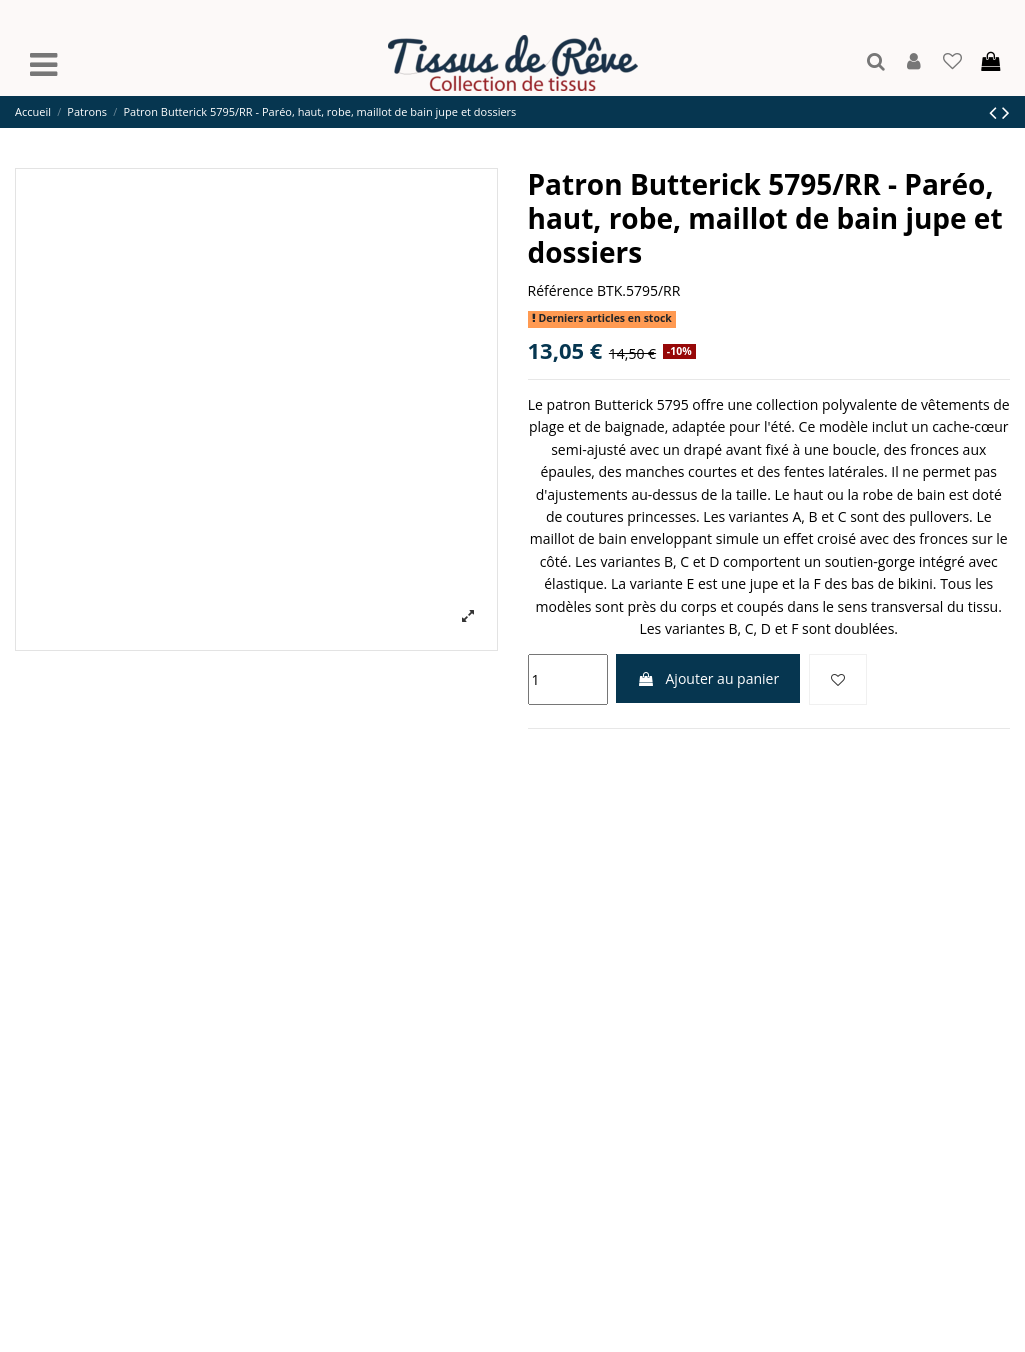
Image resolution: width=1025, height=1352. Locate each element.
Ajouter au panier (708, 678)
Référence (561, 290)
